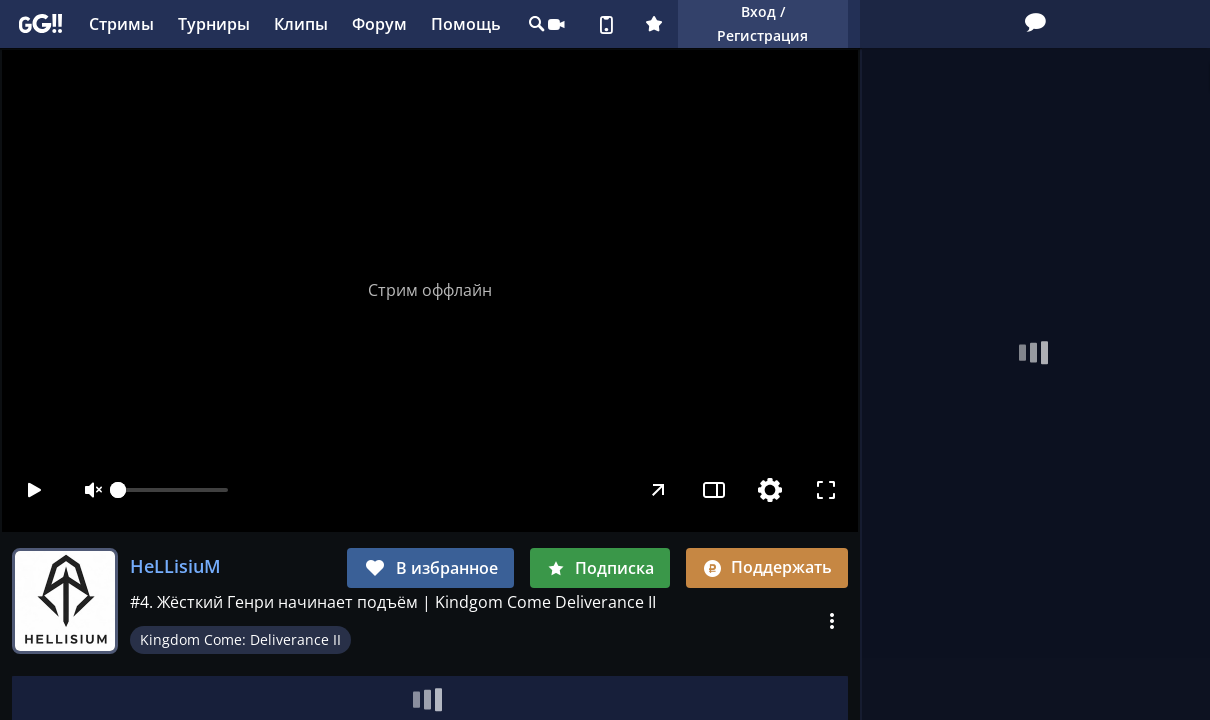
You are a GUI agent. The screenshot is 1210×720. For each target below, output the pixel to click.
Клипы (301, 24)
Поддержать (767, 567)
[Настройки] (770, 490)
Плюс (654, 24)
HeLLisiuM (175, 566)
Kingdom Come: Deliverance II (240, 639)
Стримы (121, 24)
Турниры (214, 24)
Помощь (466, 24)
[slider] (173, 490)
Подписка (600, 568)
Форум (379, 24)
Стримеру (556, 24)
